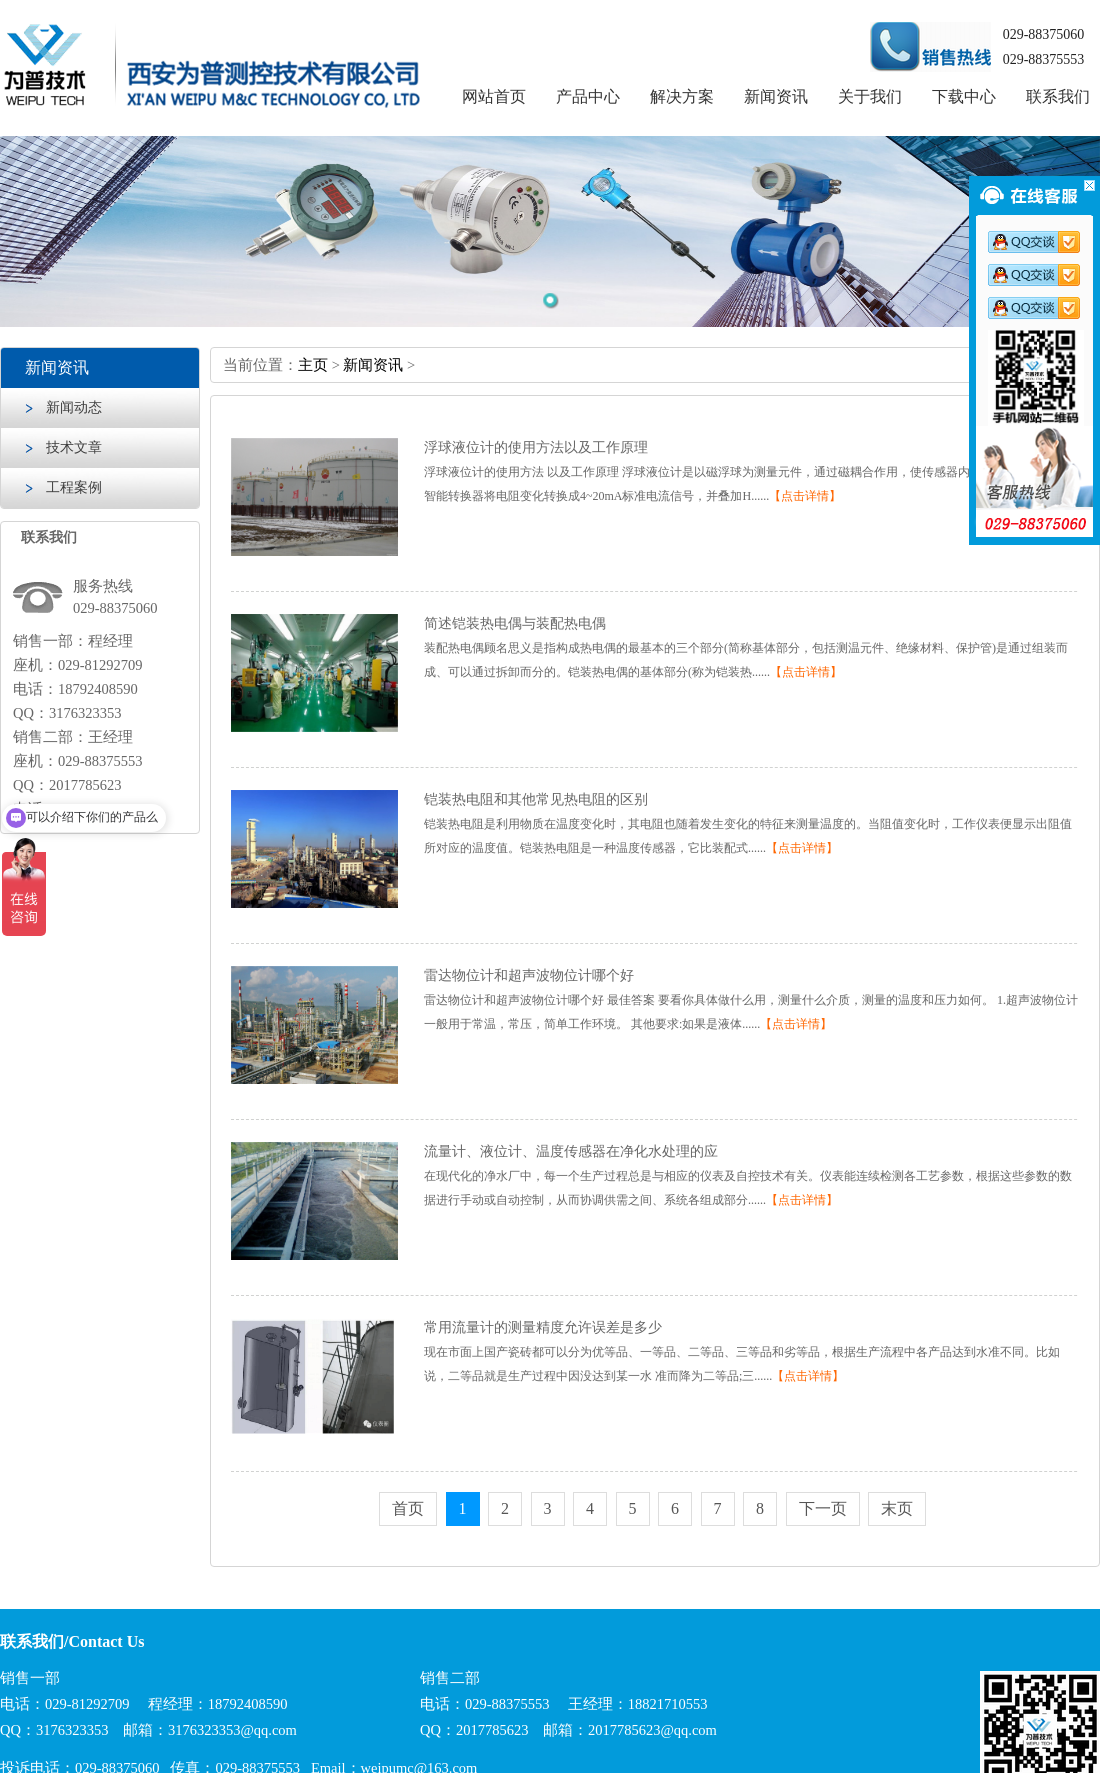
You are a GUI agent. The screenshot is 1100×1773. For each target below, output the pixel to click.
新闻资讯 (776, 96)
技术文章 (74, 447)
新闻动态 (74, 407)
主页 (313, 365)
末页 (897, 1508)
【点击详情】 (805, 496)
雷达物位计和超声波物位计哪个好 (529, 975)
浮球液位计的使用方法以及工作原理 (536, 447)
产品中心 (588, 96)
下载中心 (964, 96)
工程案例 (74, 487)
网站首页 (494, 96)
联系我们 (1058, 96)
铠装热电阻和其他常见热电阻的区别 (536, 799)
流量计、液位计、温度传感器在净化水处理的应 (571, 1151)
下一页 (823, 1508)
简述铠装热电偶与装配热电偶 (515, 623)
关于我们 (870, 96)
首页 (408, 1508)
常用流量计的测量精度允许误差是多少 (543, 1327)
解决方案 (682, 96)
